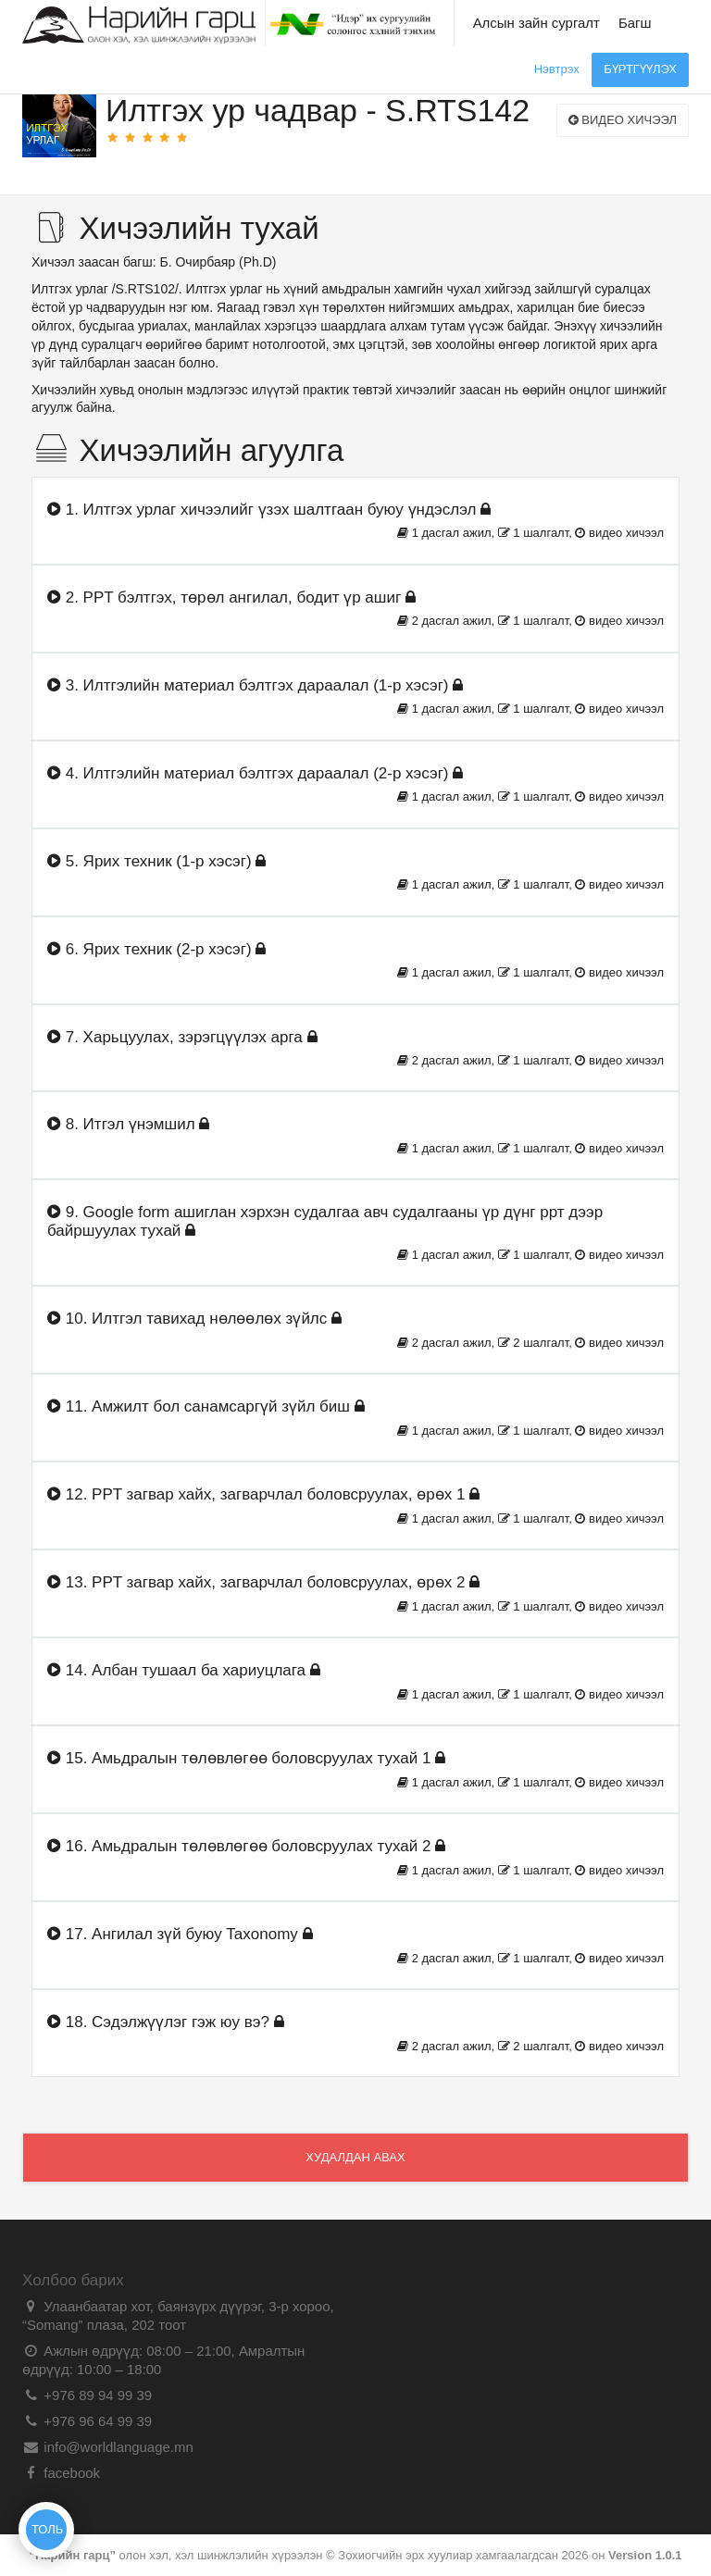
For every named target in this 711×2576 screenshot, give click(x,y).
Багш (635, 23)
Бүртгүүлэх (640, 69)
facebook (70, 2473)
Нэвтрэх (557, 69)
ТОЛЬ (47, 2529)
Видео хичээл (622, 120)
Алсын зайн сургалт (536, 23)
